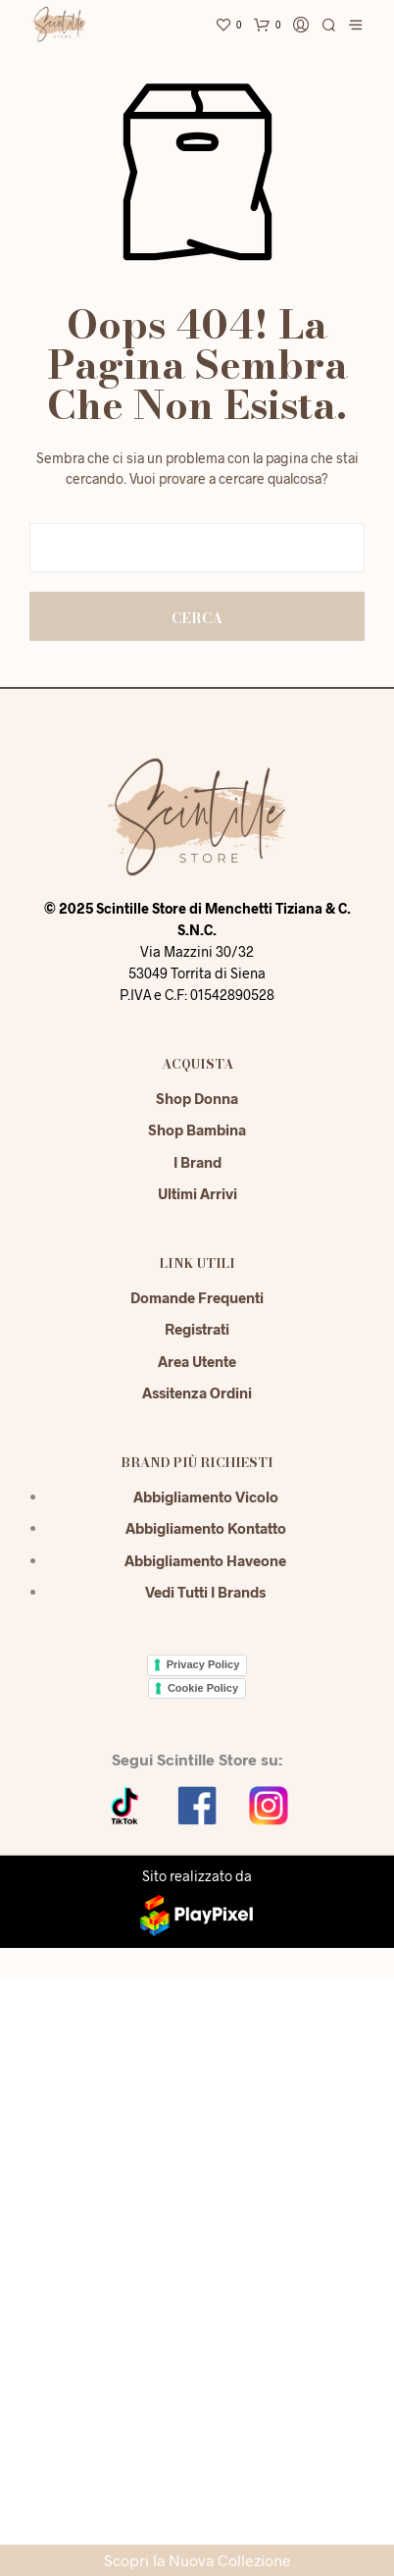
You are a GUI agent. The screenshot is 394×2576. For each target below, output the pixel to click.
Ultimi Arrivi (197, 1193)
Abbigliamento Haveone (205, 1560)
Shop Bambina (197, 1129)
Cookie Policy (203, 1688)
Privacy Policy (203, 1664)
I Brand (197, 1162)
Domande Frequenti (197, 1297)
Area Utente (197, 1361)
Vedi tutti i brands (205, 1592)
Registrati (197, 1329)
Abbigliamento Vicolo (205, 1496)
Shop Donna (197, 1098)
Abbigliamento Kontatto (205, 1528)
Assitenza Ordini (197, 1392)
